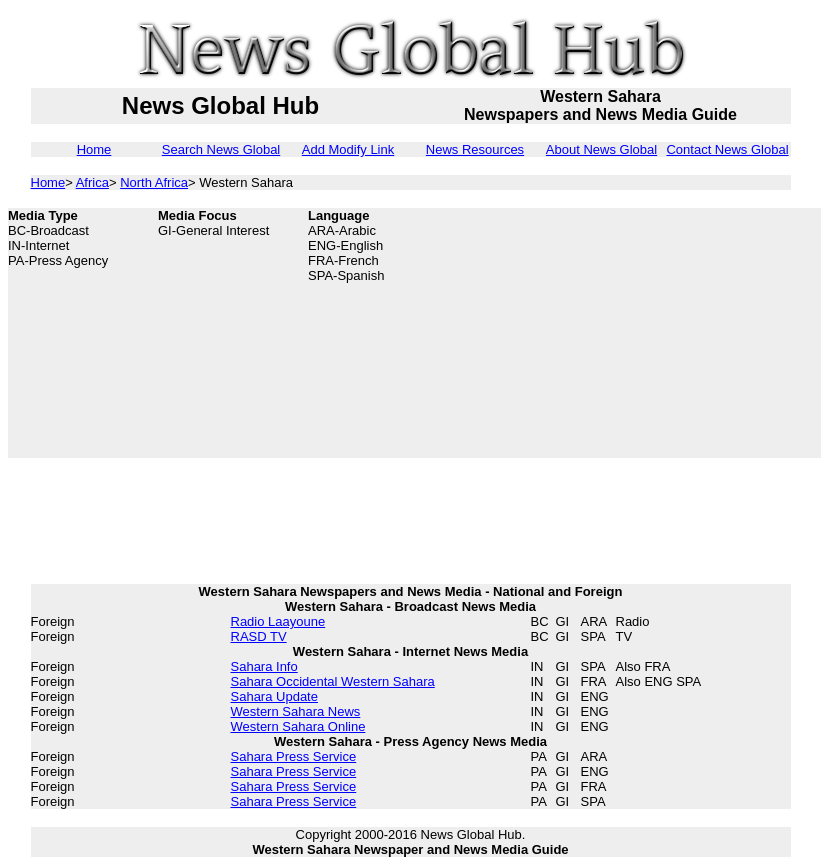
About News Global (601, 149)
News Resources (475, 149)
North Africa (154, 182)
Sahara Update (274, 696)
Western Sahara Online (298, 726)
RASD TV (259, 636)
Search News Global (221, 149)
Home (94, 149)
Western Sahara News (296, 711)
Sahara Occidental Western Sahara (333, 681)
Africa (92, 182)
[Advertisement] (694, 333)
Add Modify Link (348, 149)
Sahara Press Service (294, 756)
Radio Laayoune (278, 621)
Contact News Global (727, 149)
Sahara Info (264, 666)
